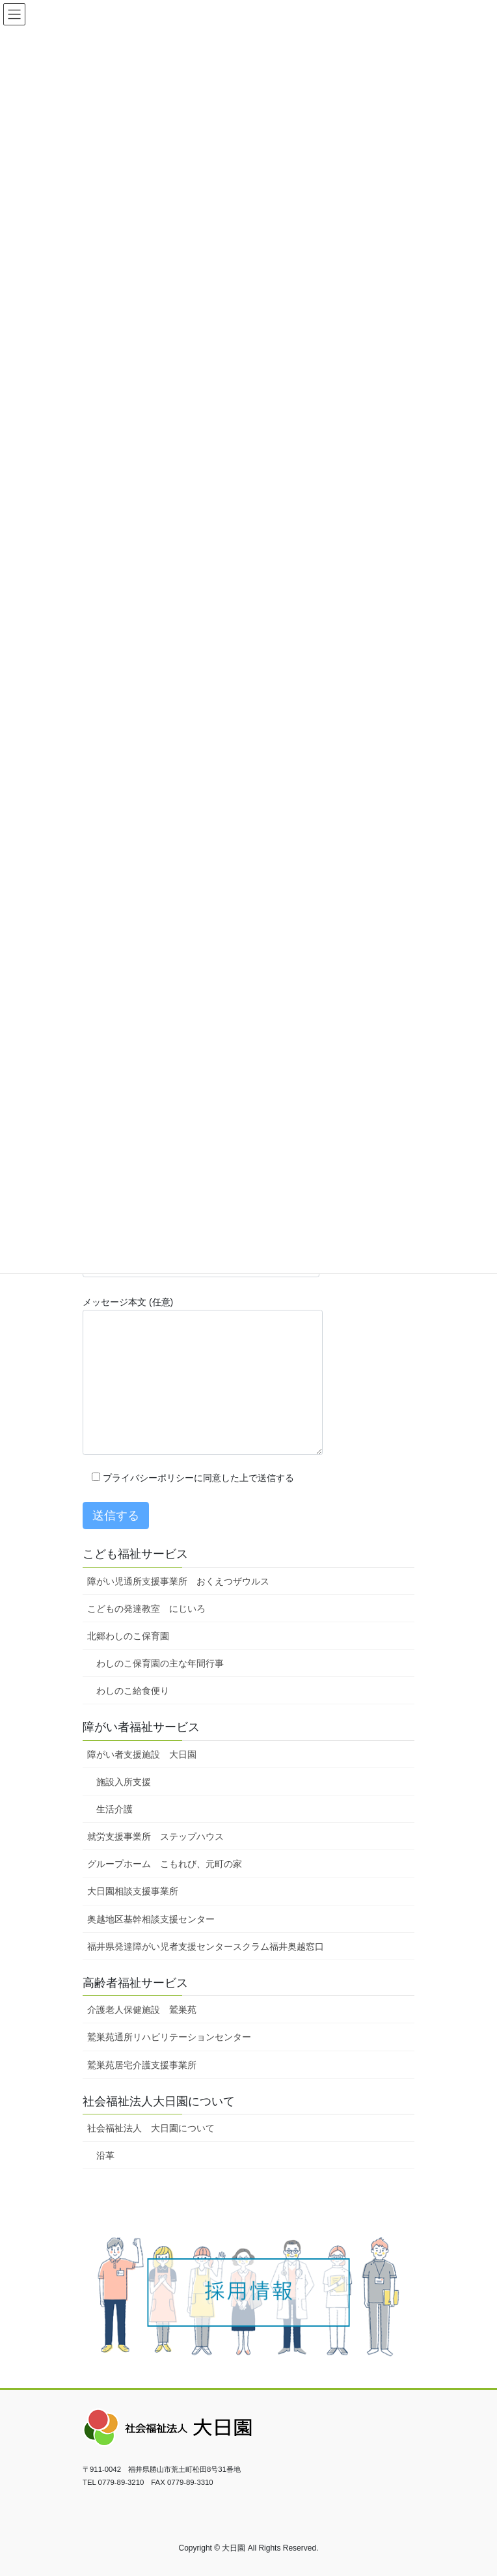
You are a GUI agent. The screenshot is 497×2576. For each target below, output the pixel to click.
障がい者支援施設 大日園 (141, 1754)
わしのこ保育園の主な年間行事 (160, 1663)
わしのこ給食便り (132, 1690)
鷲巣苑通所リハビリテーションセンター (169, 2037)
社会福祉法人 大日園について (151, 2128)
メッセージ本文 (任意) (203, 1376)
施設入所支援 (123, 1782)
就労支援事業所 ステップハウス (155, 1836)
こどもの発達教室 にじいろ (146, 1608)
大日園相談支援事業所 (132, 1891)
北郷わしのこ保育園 (128, 1636)
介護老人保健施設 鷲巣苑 (141, 2009)
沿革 (105, 2155)
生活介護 (114, 1809)
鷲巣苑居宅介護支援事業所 (141, 2065)
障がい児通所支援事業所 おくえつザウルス (178, 1581)
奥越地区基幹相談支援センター (151, 1919)
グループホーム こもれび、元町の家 (164, 1864)
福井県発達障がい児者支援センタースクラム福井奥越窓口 (205, 1946)
